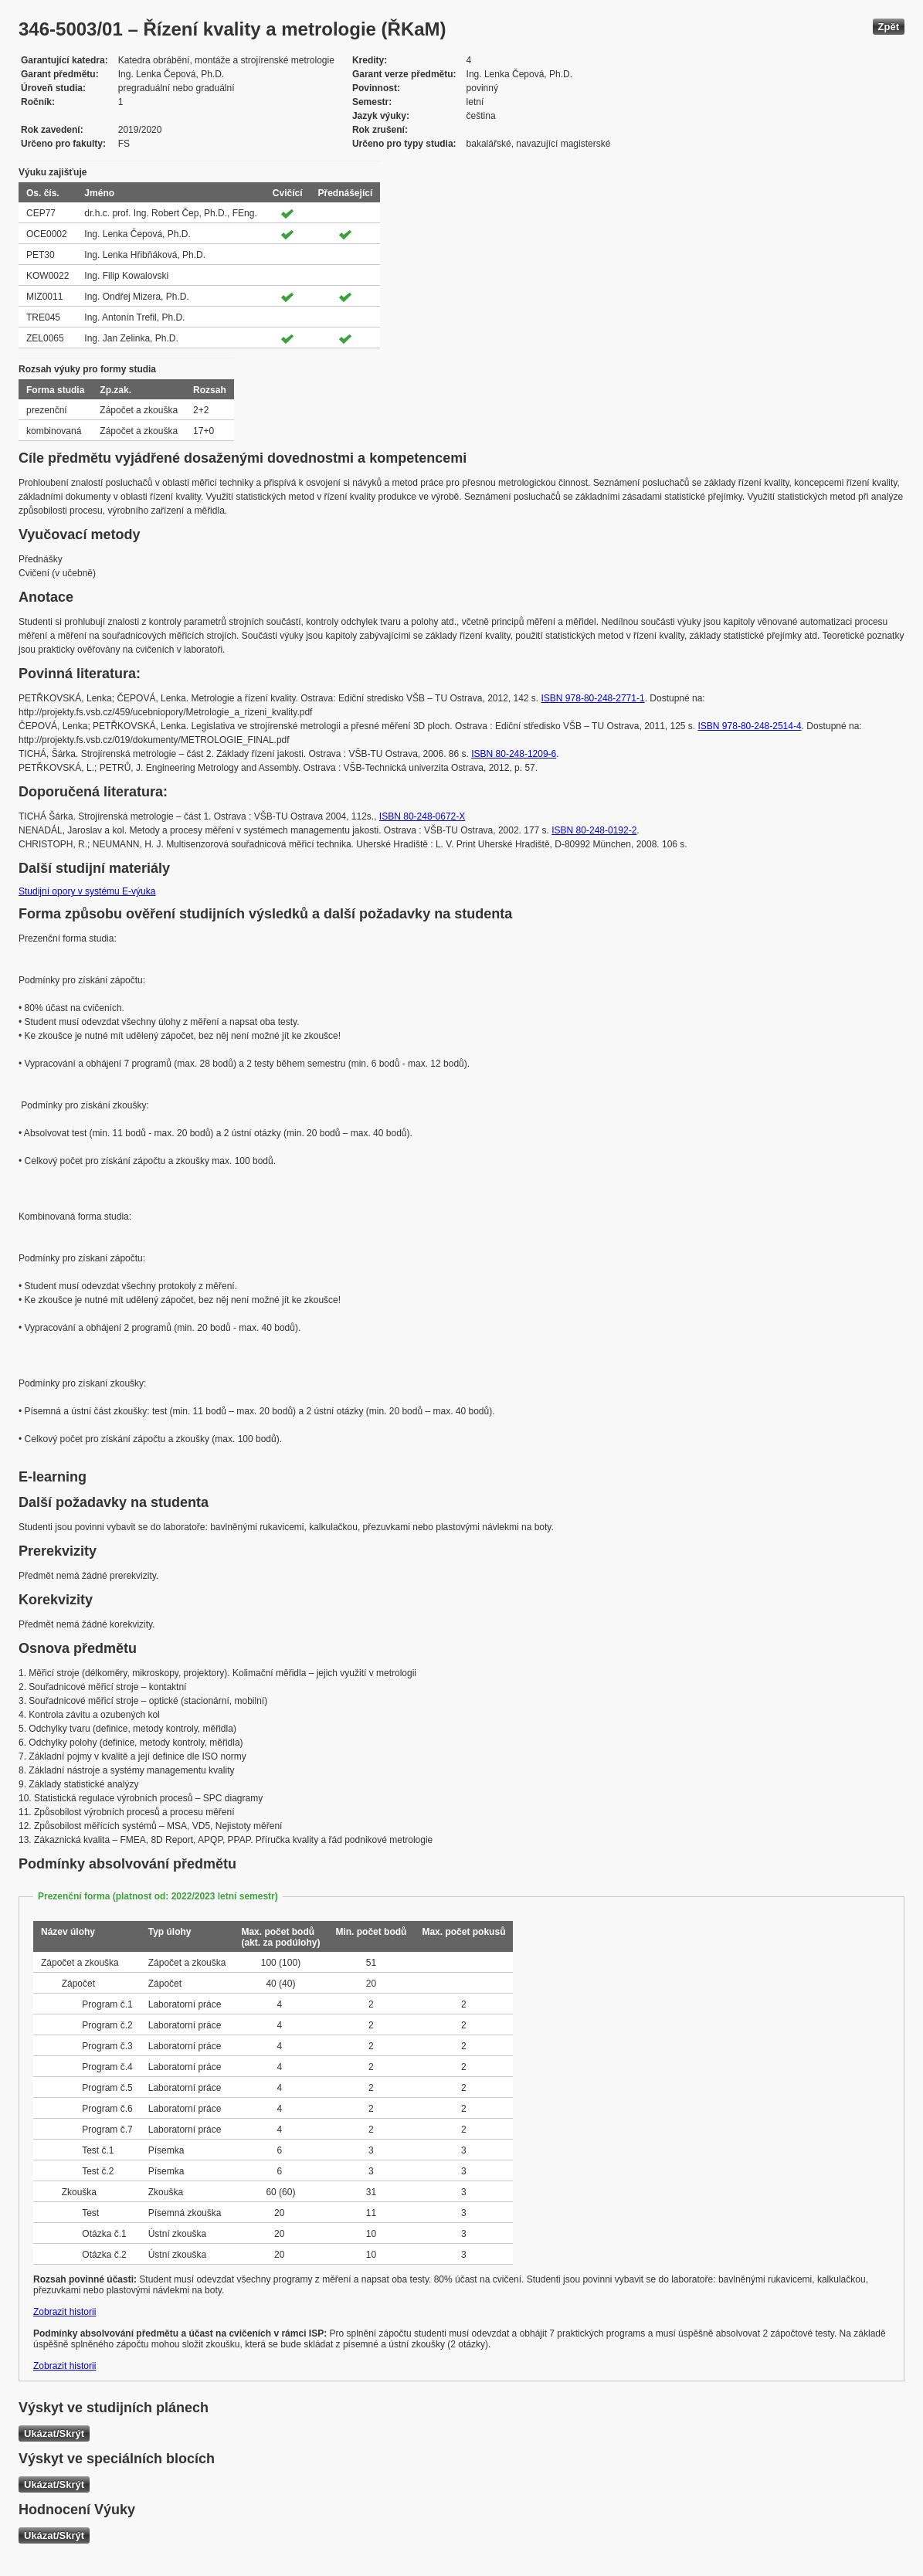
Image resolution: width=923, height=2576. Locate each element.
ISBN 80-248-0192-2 (593, 830)
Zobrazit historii (64, 2311)
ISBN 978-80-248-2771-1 (593, 698)
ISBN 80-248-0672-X (422, 816)
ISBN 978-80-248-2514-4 (750, 726)
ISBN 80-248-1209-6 (513, 753)
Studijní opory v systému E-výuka (87, 891)
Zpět (888, 26)
